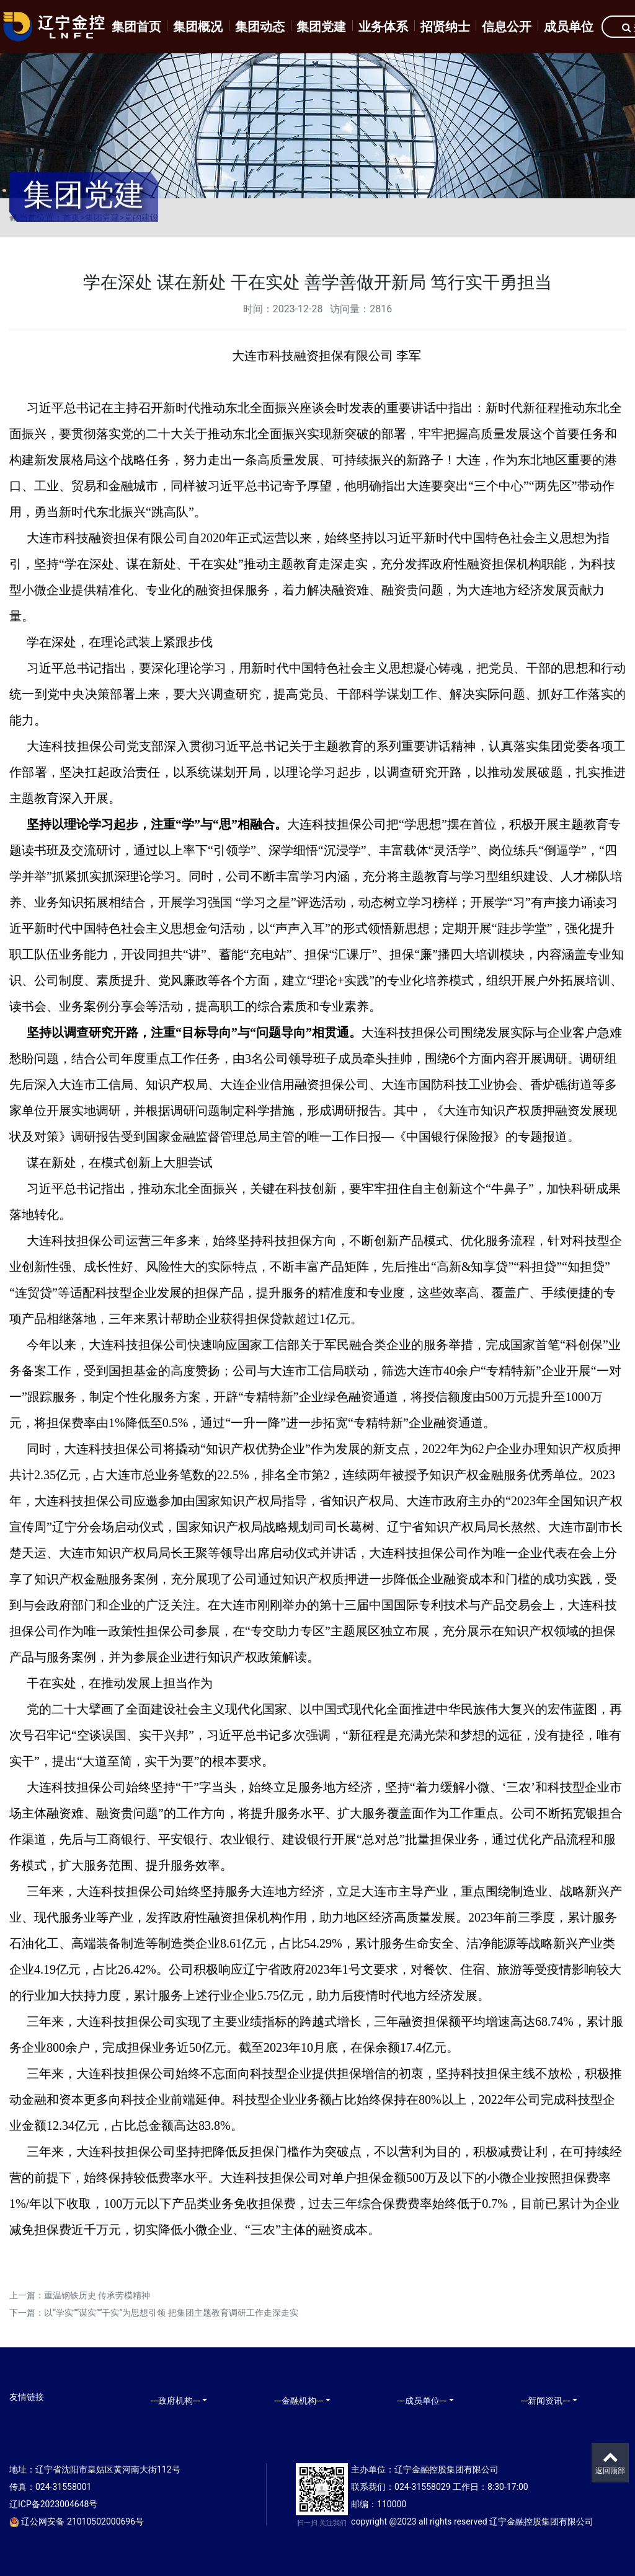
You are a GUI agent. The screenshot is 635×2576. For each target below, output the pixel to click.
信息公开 (506, 26)
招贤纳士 (445, 26)
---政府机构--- (175, 2401)
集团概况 (198, 26)
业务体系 (383, 26)
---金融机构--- (298, 2401)
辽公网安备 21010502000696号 (76, 2521)
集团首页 (136, 26)
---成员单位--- (421, 2401)
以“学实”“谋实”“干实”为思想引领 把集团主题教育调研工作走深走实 (171, 2313)
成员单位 (568, 26)
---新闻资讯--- (545, 2401)
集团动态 (260, 26)
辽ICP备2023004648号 (53, 2504)
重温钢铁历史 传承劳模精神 (97, 2295)
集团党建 (321, 26)
